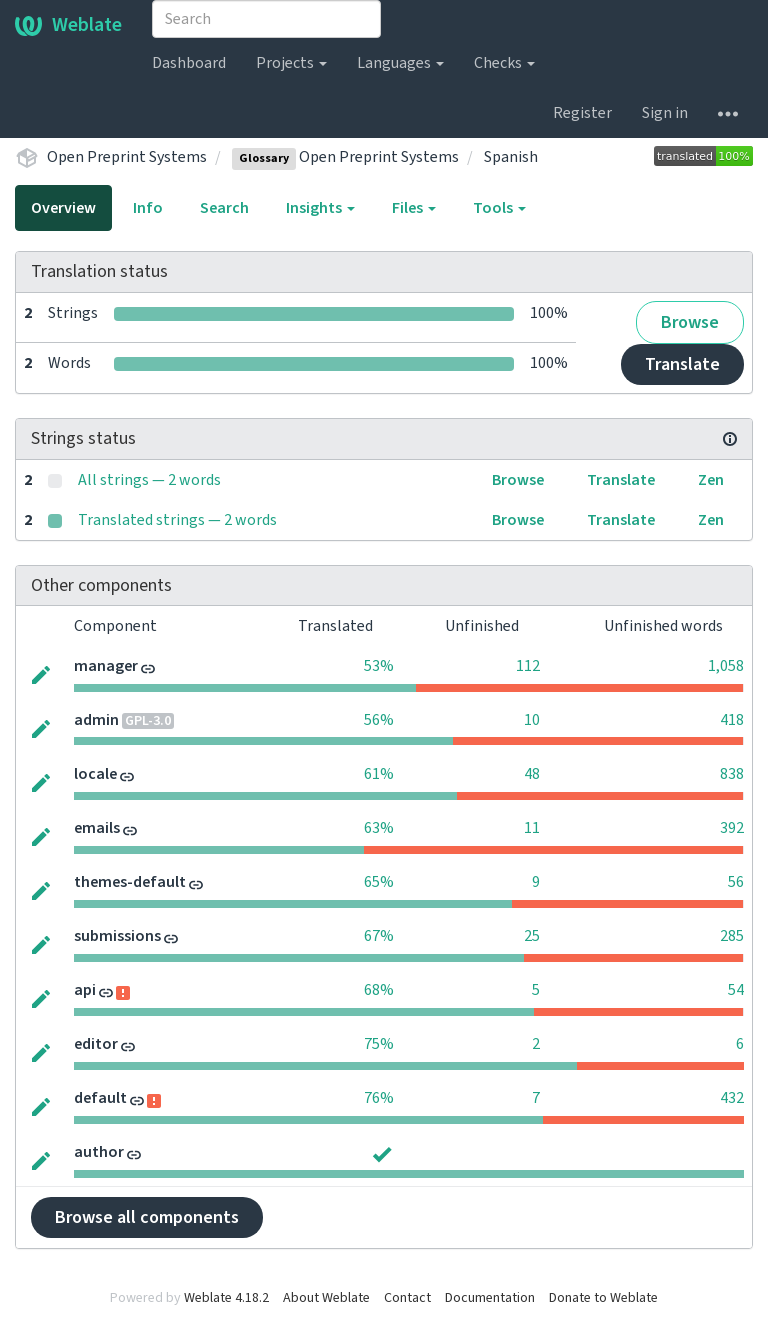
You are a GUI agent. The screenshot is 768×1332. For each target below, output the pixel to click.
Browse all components (147, 1217)
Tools (499, 208)
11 (532, 828)
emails (97, 828)
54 (736, 990)
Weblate (68, 25)
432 (732, 1098)
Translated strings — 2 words (177, 520)
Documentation (490, 1298)
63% (379, 828)
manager (106, 666)
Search (224, 208)
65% (379, 882)
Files (414, 208)
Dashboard (189, 63)
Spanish (511, 157)
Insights (320, 208)
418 (732, 720)
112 (528, 666)
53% (379, 666)
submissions (117, 936)
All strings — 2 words (149, 480)
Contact (407, 1298)
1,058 (726, 666)
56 (736, 882)
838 (732, 774)
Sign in (665, 113)
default (100, 1098)
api (85, 990)
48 (532, 774)
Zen (711, 480)
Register (582, 113)
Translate (682, 364)
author (99, 1152)
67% (379, 936)
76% (379, 1098)
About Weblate (326, 1298)
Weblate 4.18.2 (226, 1298)
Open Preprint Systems (127, 157)
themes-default (130, 882)
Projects (291, 63)
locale (95, 774)
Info (148, 208)
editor (96, 1044)
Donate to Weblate (603, 1298)
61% (379, 774)
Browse (690, 322)
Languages (400, 63)
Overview (63, 208)
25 (532, 936)
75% (379, 1044)
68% (379, 990)
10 (532, 720)
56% (379, 720)
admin (96, 720)
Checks (504, 63)
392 (732, 828)
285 (732, 936)
